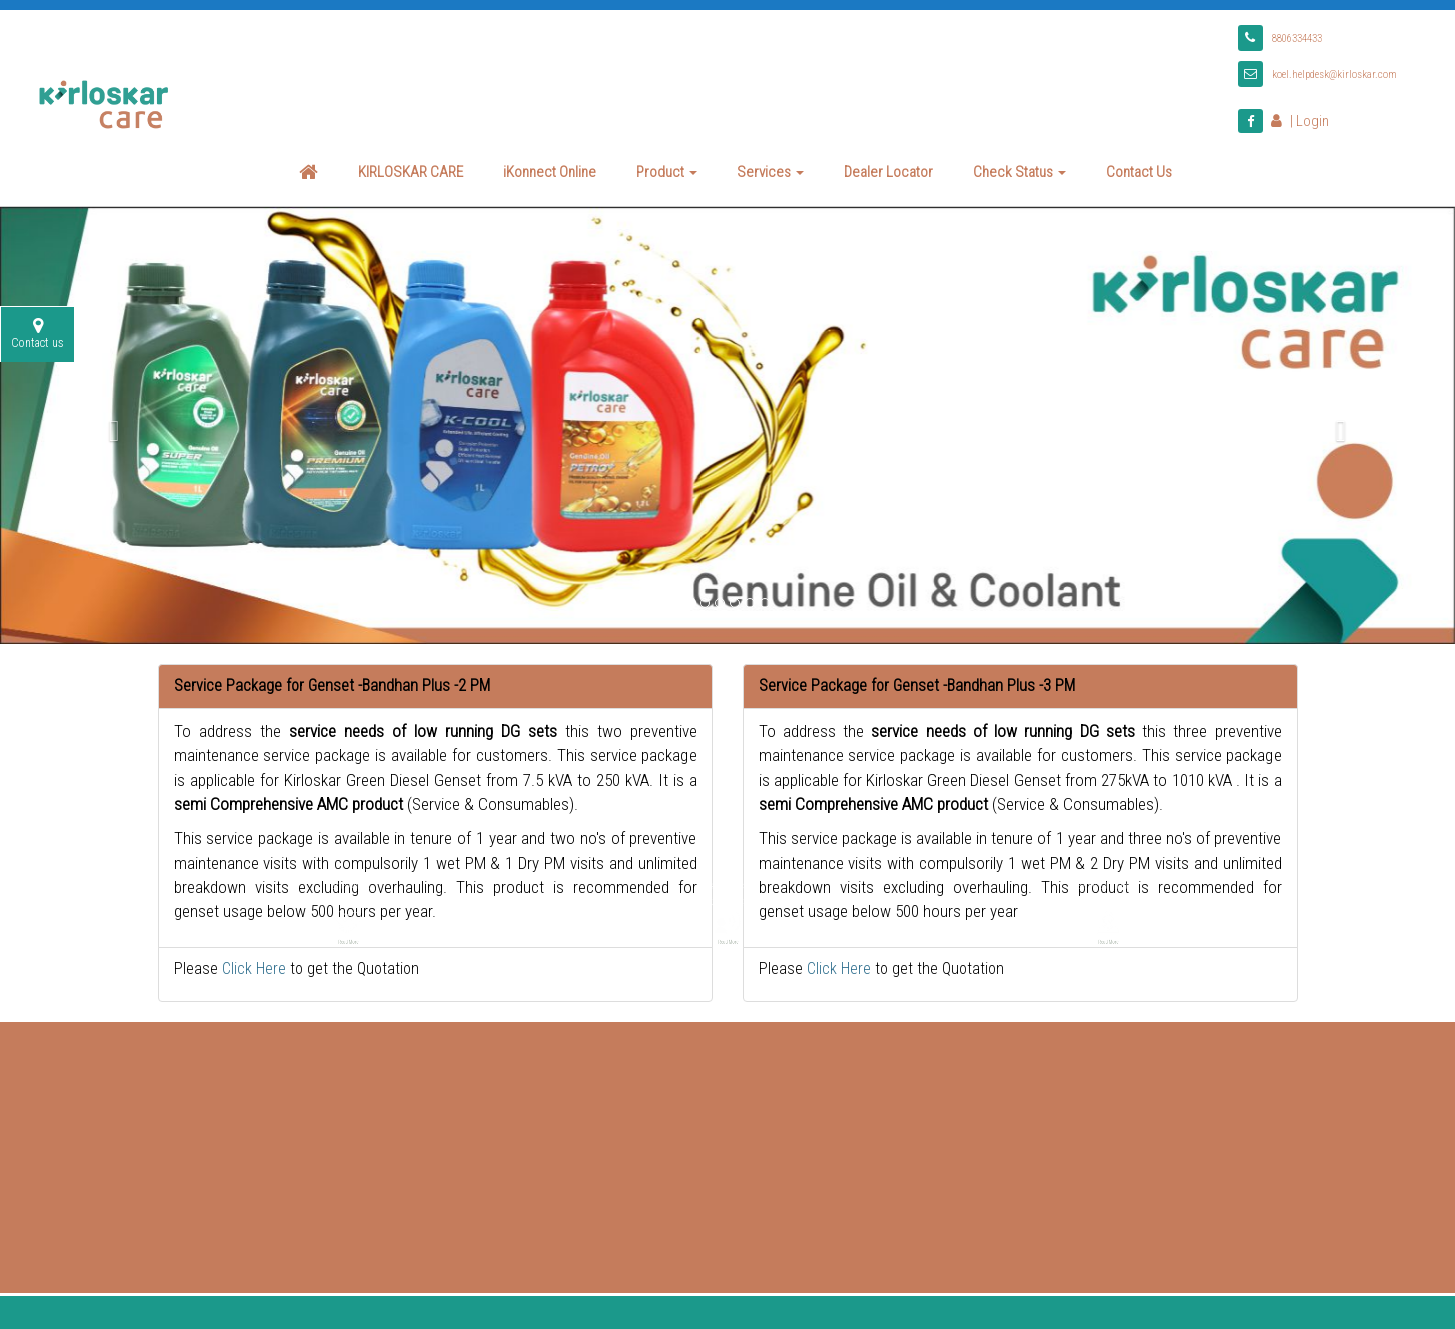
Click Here (254, 962)
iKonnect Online (549, 166)
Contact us (37, 327)
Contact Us (1139, 166)
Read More (348, 863)
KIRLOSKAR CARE (410, 166)
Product (666, 166)
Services (770, 166)
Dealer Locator (888, 166)
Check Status (1019, 166)
